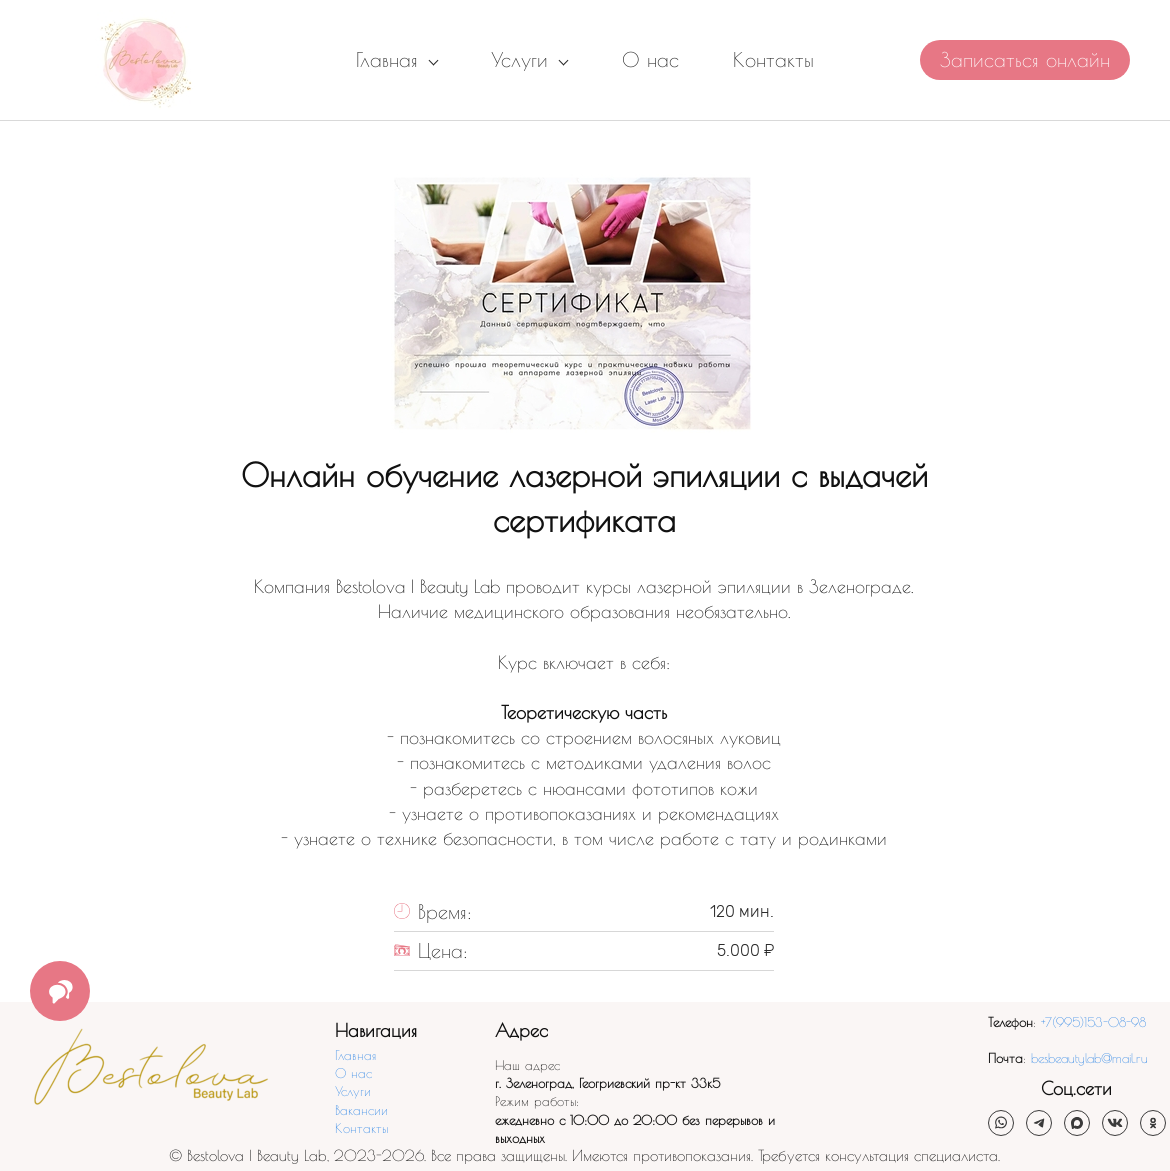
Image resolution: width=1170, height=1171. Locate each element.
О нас (353, 1073)
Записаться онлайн (1025, 59)
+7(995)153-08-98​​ (1093, 1022)
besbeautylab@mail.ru (1089, 1058)
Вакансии (361, 1110)
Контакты (361, 1128)
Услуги (353, 1091)
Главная (355, 1055)
